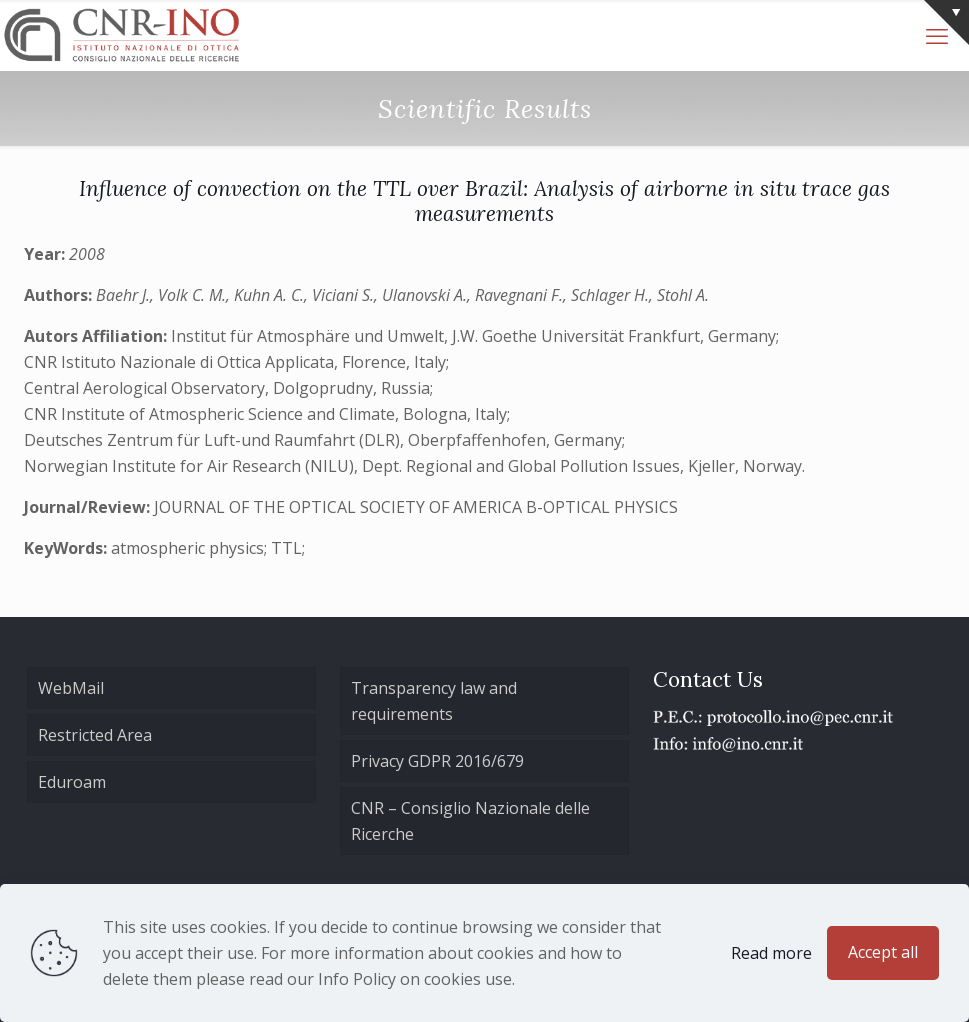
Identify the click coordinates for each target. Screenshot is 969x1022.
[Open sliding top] (946, 22)
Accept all (883, 952)
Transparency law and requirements (434, 701)
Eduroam (72, 782)
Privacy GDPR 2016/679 (437, 761)
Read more (771, 953)
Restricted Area (95, 735)
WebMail (71, 688)
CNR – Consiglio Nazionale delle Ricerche (470, 821)
